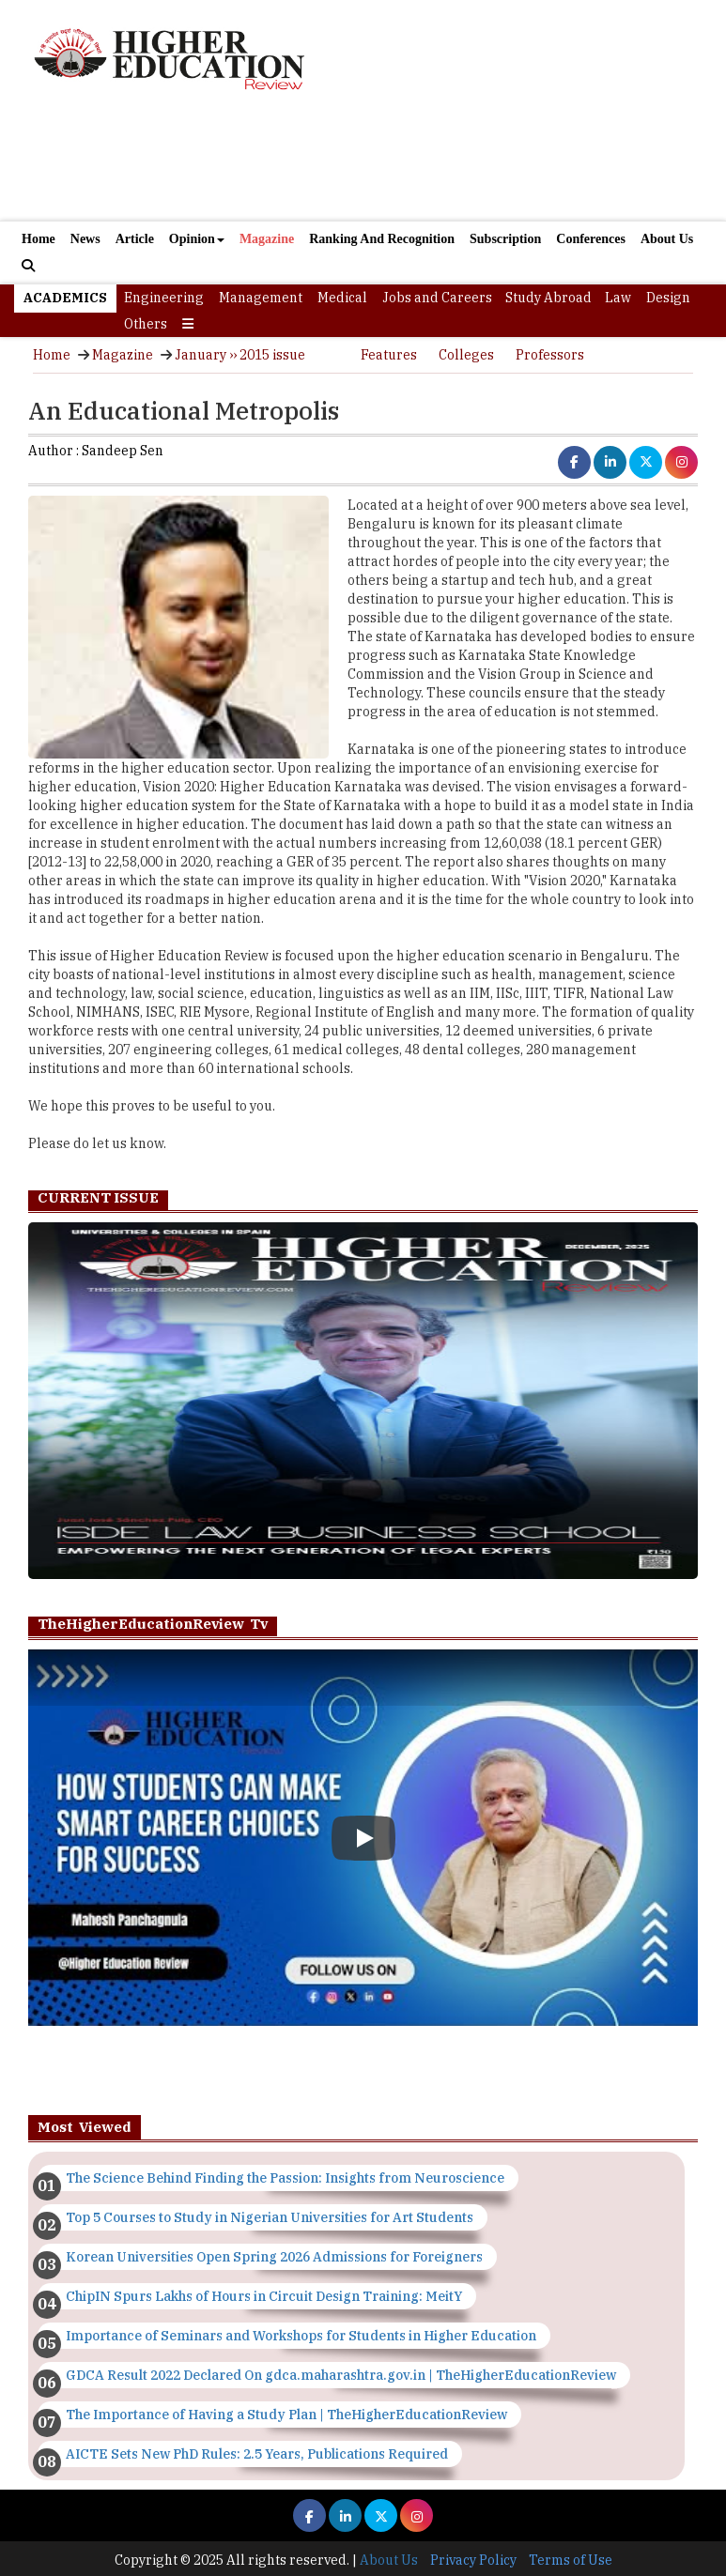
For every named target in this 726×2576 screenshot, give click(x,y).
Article (135, 239)
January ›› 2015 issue (240, 354)
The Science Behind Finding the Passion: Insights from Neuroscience (285, 2178)
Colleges (466, 354)
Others (145, 323)
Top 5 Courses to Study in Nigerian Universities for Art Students (269, 2217)
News (85, 239)
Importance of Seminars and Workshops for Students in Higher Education (301, 2335)
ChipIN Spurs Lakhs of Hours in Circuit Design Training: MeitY (264, 2296)
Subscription (505, 239)
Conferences (591, 239)
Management (260, 297)
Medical (342, 297)
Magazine (266, 239)
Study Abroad (548, 297)
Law (618, 297)
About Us (667, 239)
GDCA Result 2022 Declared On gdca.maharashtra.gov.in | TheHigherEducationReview (341, 2375)
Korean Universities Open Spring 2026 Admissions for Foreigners (274, 2256)
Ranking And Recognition (382, 239)
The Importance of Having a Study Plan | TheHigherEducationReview (286, 2414)
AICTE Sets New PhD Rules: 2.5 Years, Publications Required (257, 2454)
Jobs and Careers (437, 297)
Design (668, 297)
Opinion (196, 239)
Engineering (164, 297)
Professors (550, 354)
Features (389, 354)
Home (38, 239)
